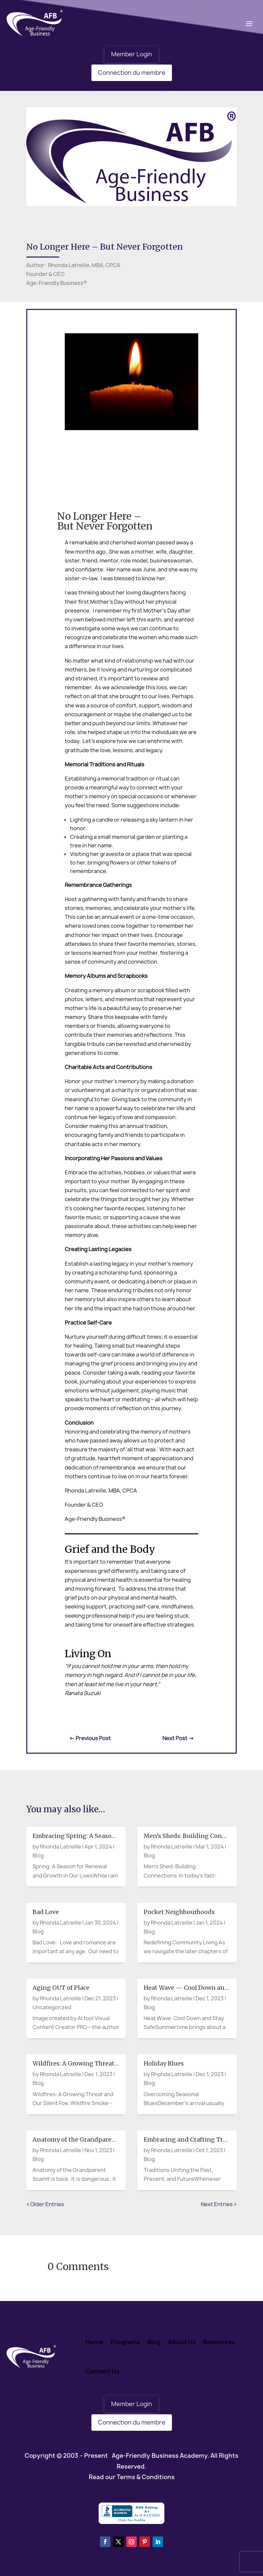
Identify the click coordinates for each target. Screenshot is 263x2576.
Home (94, 2342)
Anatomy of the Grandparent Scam (84, 2139)
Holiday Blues (164, 2063)
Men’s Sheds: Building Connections (196, 1836)
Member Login (131, 54)
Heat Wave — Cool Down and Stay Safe (200, 1987)
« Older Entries (45, 2204)
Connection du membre (131, 73)
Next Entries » (219, 2204)
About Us (182, 2342)
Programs (125, 2342)
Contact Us (102, 2371)
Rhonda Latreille (60, 1846)
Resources (219, 2342)
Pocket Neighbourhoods (179, 1912)
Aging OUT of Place (61, 1987)
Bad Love (46, 1912)
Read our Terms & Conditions (132, 2477)
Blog (38, 1855)
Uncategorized (52, 2007)
